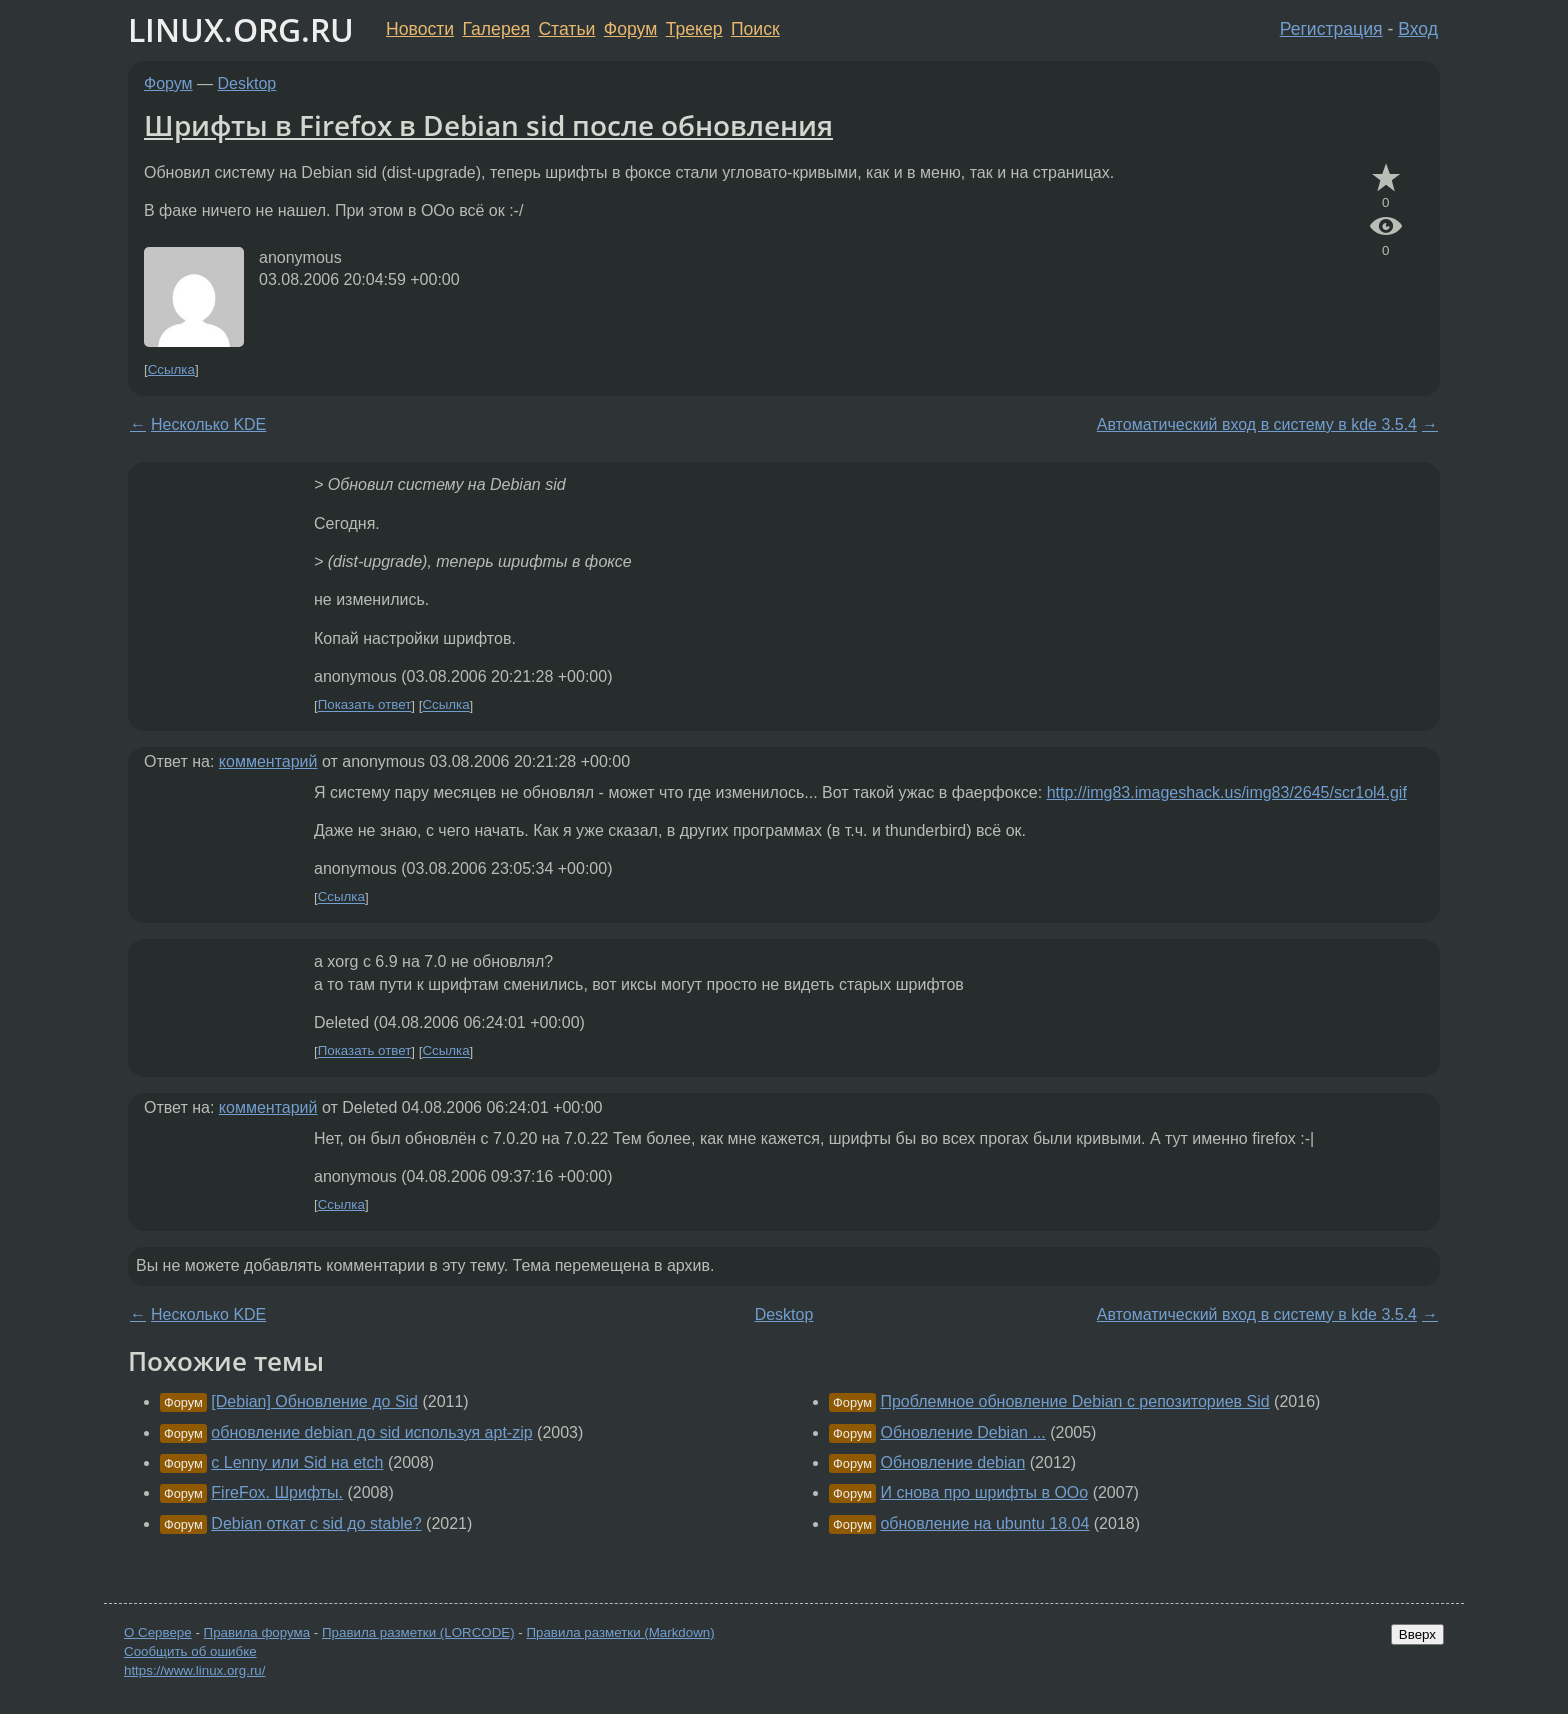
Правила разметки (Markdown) (620, 1632)
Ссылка (171, 369)
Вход (1418, 29)
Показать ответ (365, 705)
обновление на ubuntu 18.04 (984, 1523)
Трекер (694, 29)
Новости (420, 29)
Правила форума (257, 1632)
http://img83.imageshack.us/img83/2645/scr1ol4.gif (1227, 792)
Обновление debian (952, 1462)
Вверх (1417, 1634)
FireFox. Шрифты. (277, 1492)
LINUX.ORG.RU (241, 29)
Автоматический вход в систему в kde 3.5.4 (1257, 424)
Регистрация (1331, 29)
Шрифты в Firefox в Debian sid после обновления (488, 125)
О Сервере (158, 1632)
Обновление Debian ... (962, 1432)
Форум (630, 29)
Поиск (755, 29)
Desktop (247, 83)
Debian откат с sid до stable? (316, 1523)
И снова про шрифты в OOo (984, 1492)
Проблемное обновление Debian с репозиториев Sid (1074, 1401)
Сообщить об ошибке (190, 1651)
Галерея (496, 29)
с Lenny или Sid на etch (297, 1462)
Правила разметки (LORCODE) (418, 1632)
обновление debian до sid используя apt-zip (371, 1432)
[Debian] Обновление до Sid (314, 1401)
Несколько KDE (208, 424)
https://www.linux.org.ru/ (194, 1670)
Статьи (566, 29)
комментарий (268, 761)
